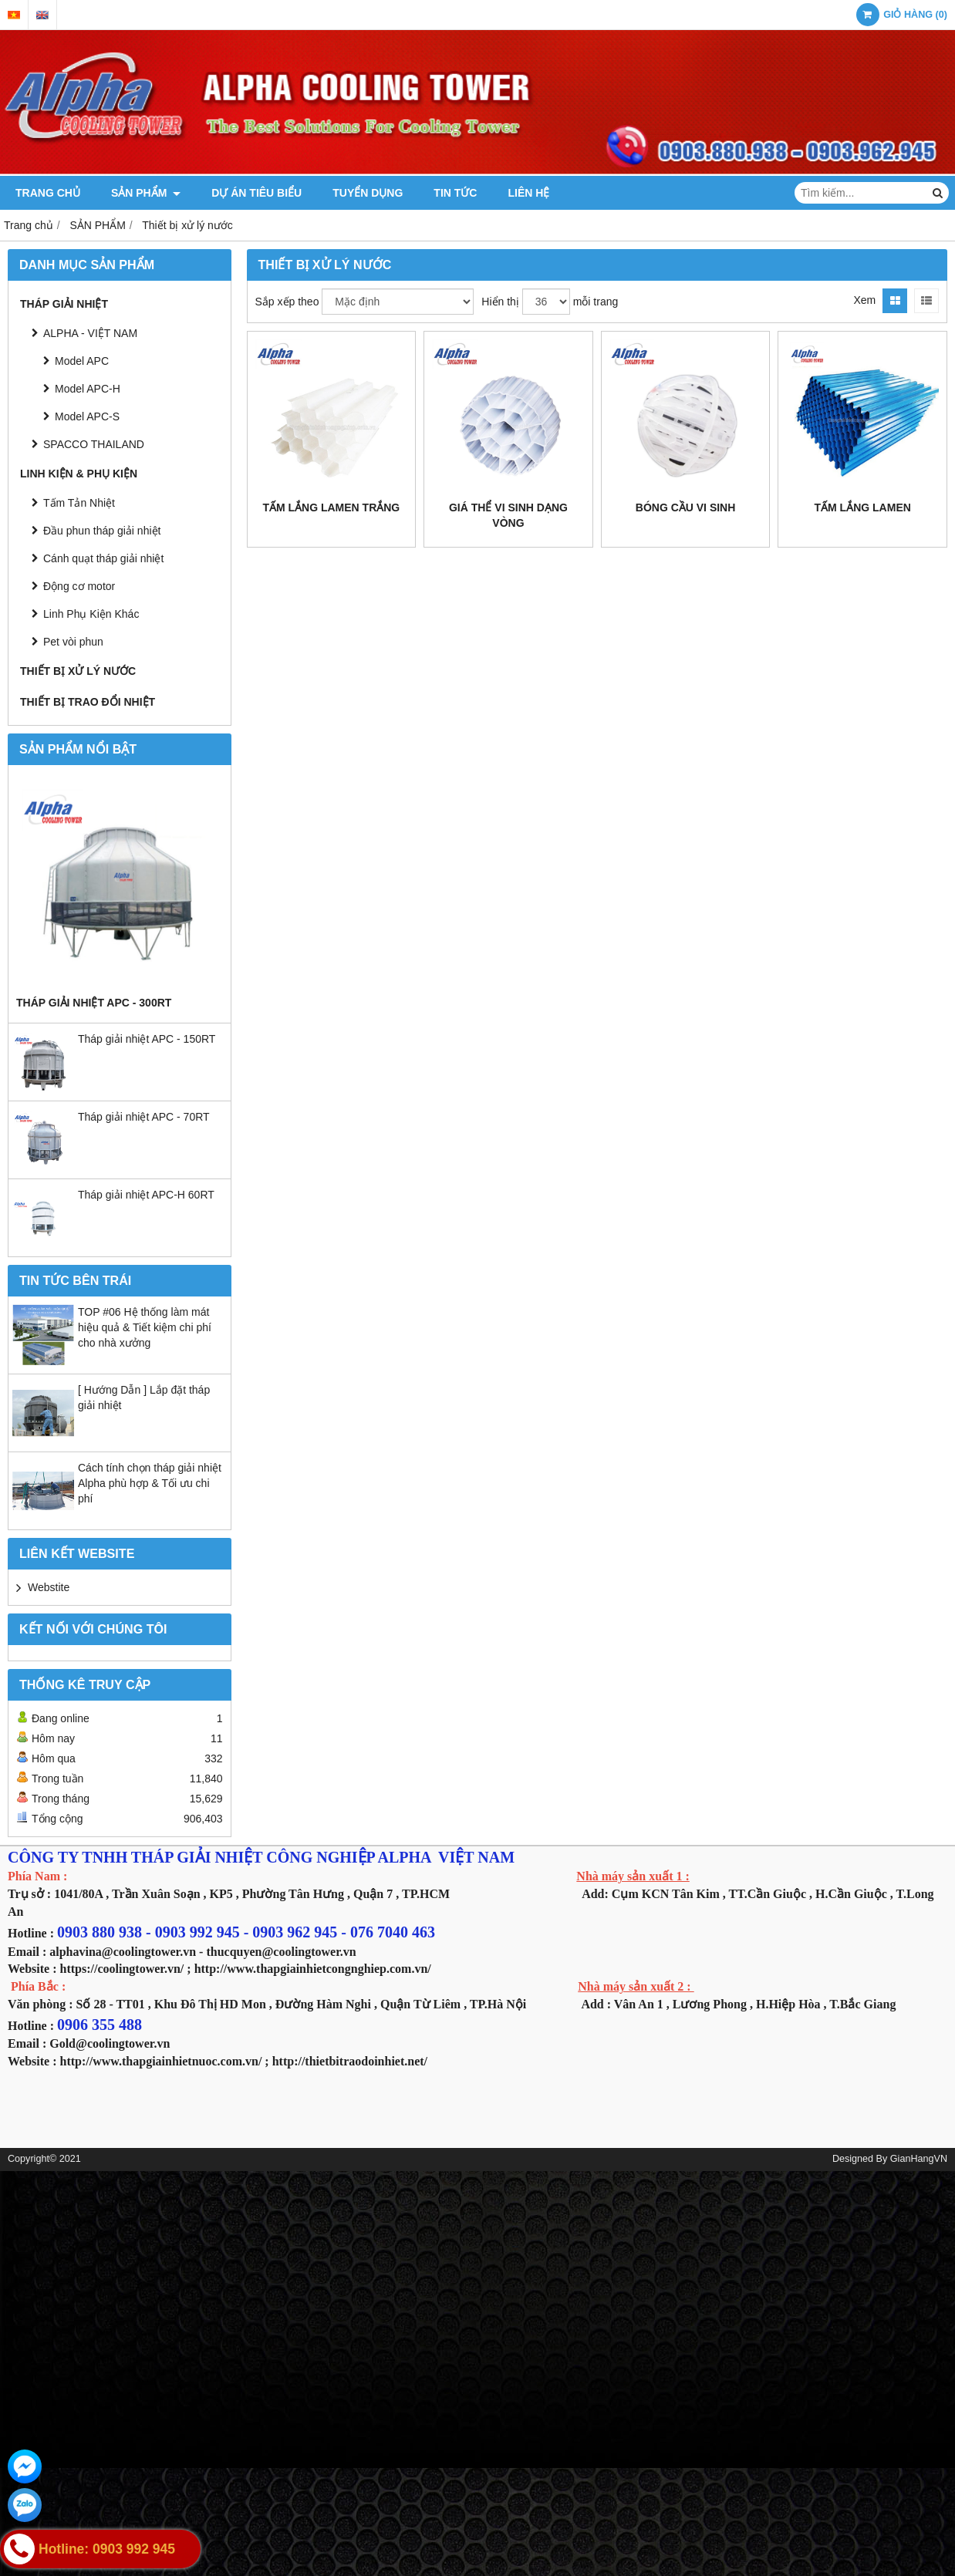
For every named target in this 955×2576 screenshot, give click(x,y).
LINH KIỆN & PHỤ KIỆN (78, 473)
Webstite (48, 1587)
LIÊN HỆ (528, 193)
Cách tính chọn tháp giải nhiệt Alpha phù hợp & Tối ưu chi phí (149, 1483)
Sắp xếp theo (287, 301)
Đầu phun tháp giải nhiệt (101, 530)
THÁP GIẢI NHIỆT (64, 304)
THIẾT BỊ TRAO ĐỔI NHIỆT (87, 702)
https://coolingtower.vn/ (122, 1968)
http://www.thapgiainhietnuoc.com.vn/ (161, 2061)
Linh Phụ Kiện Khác (91, 614)
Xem (864, 300)
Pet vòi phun (73, 642)
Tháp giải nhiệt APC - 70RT (144, 1117)
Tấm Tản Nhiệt (79, 503)
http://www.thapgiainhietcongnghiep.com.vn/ (312, 1968)
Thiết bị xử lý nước (78, 671)
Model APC (82, 361)
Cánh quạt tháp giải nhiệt (103, 558)
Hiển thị (500, 301)
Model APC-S (87, 416)
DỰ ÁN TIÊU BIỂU (256, 193)
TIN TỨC (455, 193)
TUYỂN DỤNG (367, 193)
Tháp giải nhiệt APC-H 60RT (146, 1195)
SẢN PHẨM (146, 193)
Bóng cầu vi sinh (686, 507)
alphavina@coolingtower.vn (122, 1951)
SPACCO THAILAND (93, 444)
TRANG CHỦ (47, 193)
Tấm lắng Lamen (863, 507)
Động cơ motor (79, 586)
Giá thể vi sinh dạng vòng (508, 515)
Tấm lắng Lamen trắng (331, 507)
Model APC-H (87, 389)
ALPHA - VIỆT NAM (90, 333)
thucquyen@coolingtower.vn (281, 1951)
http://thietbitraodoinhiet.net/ (349, 2061)
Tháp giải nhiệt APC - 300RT (93, 1002)
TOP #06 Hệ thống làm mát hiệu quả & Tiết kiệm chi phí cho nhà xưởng (144, 1327)
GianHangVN (918, 2158)
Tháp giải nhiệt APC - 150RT (146, 1039)
